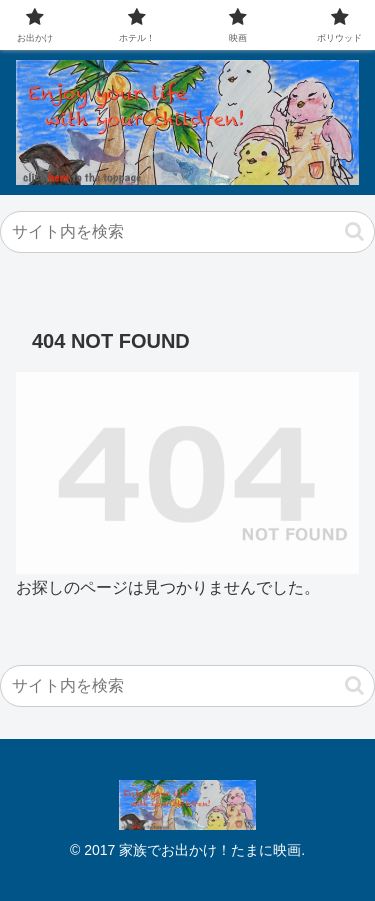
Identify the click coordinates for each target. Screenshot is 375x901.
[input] (187, 232)
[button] (354, 231)
